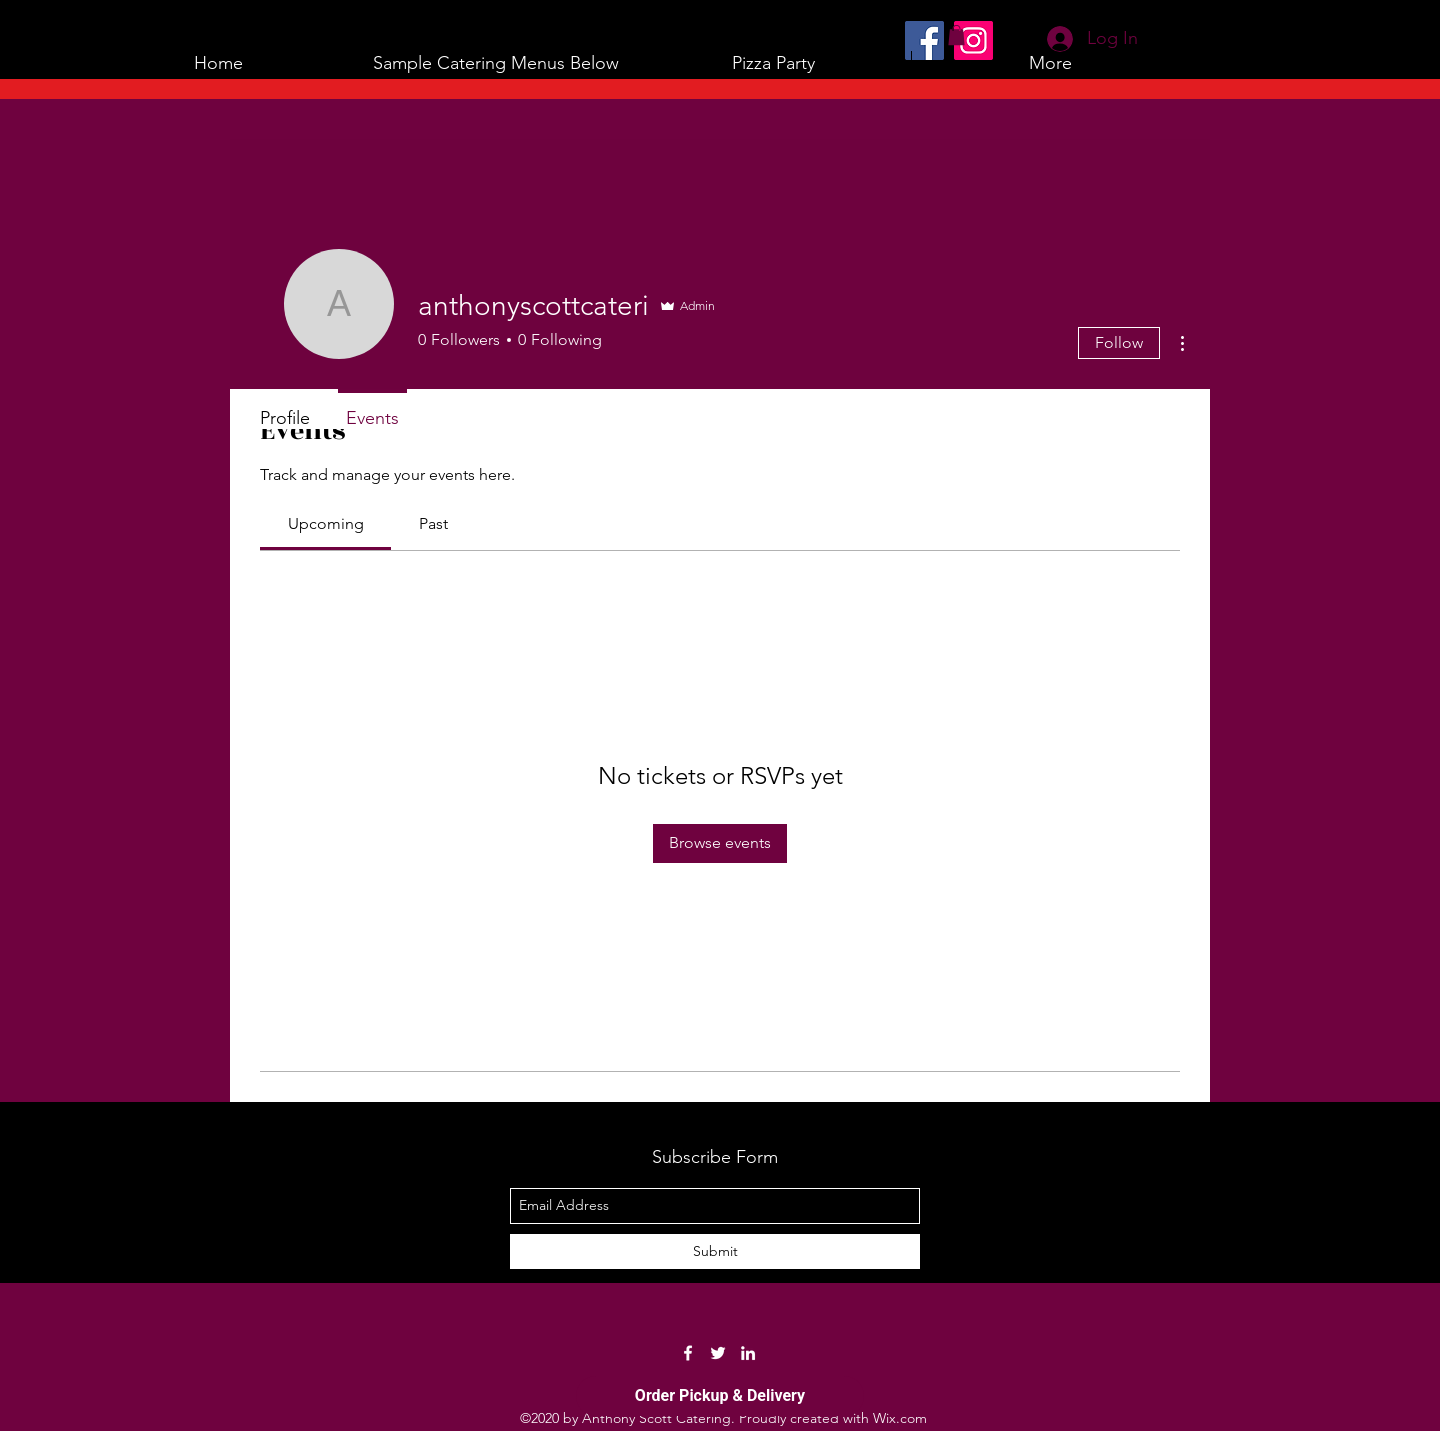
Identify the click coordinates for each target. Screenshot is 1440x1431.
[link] (326, 523)
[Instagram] (973, 40)
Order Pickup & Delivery (720, 1395)
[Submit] (715, 1251)
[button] (496, 63)
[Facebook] (924, 40)
